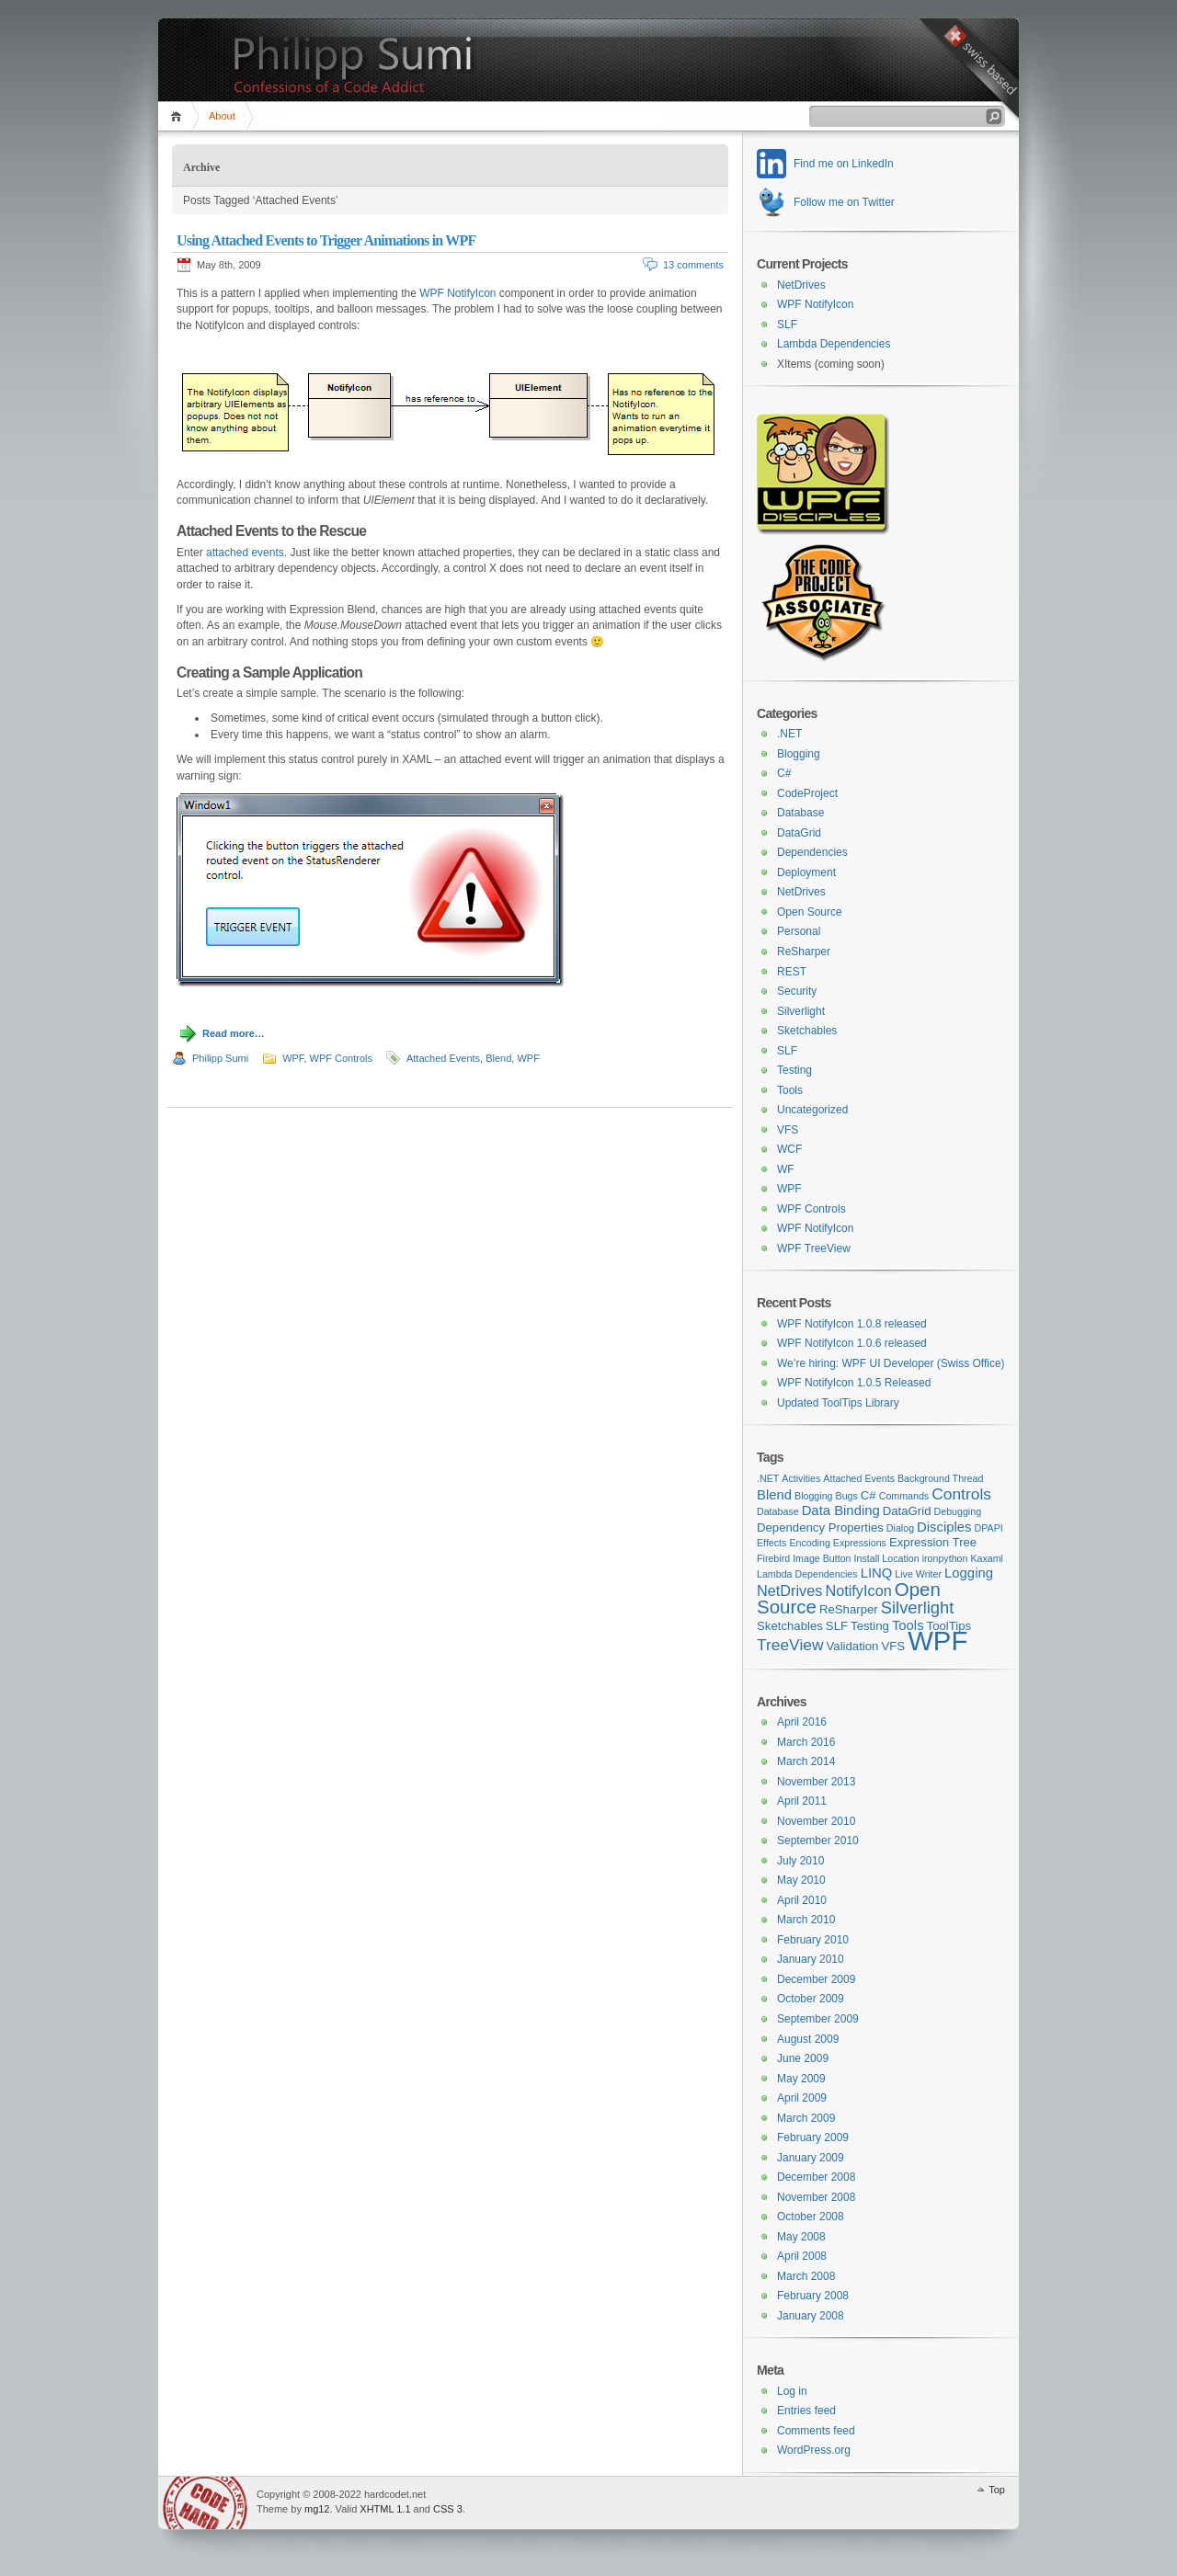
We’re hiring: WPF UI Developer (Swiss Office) (891, 1363)
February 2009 (813, 2137)
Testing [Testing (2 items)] (870, 1626)
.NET (789, 733)
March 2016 (806, 1742)
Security (797, 991)
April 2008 (802, 2256)
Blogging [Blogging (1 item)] (813, 1495)
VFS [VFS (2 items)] (893, 1646)
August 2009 (808, 2039)
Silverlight (801, 1011)
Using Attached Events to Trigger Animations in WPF (326, 240)
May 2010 (801, 1880)
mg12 (317, 2508)
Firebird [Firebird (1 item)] (773, 1558)
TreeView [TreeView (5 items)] (790, 1645)
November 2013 (816, 1781)
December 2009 (816, 1979)
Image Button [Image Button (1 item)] (822, 1558)
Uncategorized (812, 1109)
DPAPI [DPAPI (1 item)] (989, 1527)
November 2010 (816, 1821)
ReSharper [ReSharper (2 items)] (848, 1609)
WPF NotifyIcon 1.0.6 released (852, 1343)
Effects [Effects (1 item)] (771, 1542)
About (222, 115)
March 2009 (806, 2118)
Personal (798, 931)
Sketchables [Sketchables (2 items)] (790, 1626)
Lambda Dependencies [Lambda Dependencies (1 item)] (807, 1573)
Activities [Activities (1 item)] (801, 1478)
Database (800, 812)
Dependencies (812, 852)
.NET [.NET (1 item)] (768, 1478)
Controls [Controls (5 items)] (961, 1494)
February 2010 (813, 1939)
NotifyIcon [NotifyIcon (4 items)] (858, 1590)
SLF (787, 324)
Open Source (809, 912)
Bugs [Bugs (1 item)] (847, 1495)
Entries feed (806, 2410)
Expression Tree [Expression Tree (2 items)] (933, 1542)
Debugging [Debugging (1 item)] (958, 1511)
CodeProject (807, 793)
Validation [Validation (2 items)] (853, 1646)
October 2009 (810, 1998)
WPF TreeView (814, 1248)
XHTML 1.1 (385, 2508)
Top (996, 2489)
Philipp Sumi (220, 1058)
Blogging (798, 753)
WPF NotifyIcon (457, 293)
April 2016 (802, 1721)
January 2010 (810, 1959)
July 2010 (800, 1860)
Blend (498, 1058)
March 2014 (806, 1761)
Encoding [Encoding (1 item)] (809, 1542)
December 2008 (816, 2177)
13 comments (693, 264)
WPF (292, 1058)
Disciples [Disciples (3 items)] (944, 1527)
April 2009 (802, 2098)
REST (791, 971)
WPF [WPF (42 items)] (937, 1640)
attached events (245, 552)
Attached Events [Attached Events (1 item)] (859, 1478)
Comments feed (816, 2430)
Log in (792, 2391)
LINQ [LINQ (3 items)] (877, 1573)
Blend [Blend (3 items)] (774, 1494)
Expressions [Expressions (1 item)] (859, 1542)
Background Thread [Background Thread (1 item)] (940, 1478)
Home (179, 116)
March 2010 (806, 1919)
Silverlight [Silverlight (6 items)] (917, 1607)
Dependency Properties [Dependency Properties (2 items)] (820, 1527)
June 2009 (802, 2058)
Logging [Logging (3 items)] (968, 1573)
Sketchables (807, 1030)
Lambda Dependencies (833, 343)
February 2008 (813, 2295)
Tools (790, 1090)
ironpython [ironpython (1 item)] (945, 1558)
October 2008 (810, 2216)
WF (785, 1169)
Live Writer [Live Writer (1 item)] (918, 1573)
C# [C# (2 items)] (868, 1495)
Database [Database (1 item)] (778, 1511)
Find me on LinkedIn (844, 163)
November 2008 (816, 2197)
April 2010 (802, 1900)
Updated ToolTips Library (838, 1402)
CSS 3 (448, 2508)
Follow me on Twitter (844, 202)
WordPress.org (814, 2450)
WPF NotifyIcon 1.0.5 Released (854, 1382)
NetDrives (801, 285)
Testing (794, 1070)
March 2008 (806, 2276)
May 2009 (801, 2078)
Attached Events (443, 1058)
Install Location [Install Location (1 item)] (887, 1558)
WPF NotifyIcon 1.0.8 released (852, 1323)
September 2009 (818, 2018)
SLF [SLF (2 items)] (837, 1626)
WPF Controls (341, 1058)
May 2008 (801, 2236)
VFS (787, 1129)
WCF (789, 1149)
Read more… (233, 1033)
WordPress (205, 2503)
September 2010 (818, 1840)
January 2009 (810, 2157)
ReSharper (803, 951)
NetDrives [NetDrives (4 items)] (789, 1590)
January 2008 (810, 2315)
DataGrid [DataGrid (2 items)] (907, 1511)
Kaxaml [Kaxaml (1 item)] (986, 1558)
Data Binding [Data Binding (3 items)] (841, 1510)
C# (784, 773)
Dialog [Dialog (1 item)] (900, 1527)
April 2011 (802, 1801)
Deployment (806, 872)
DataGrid (799, 832)
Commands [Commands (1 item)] (904, 1495)
